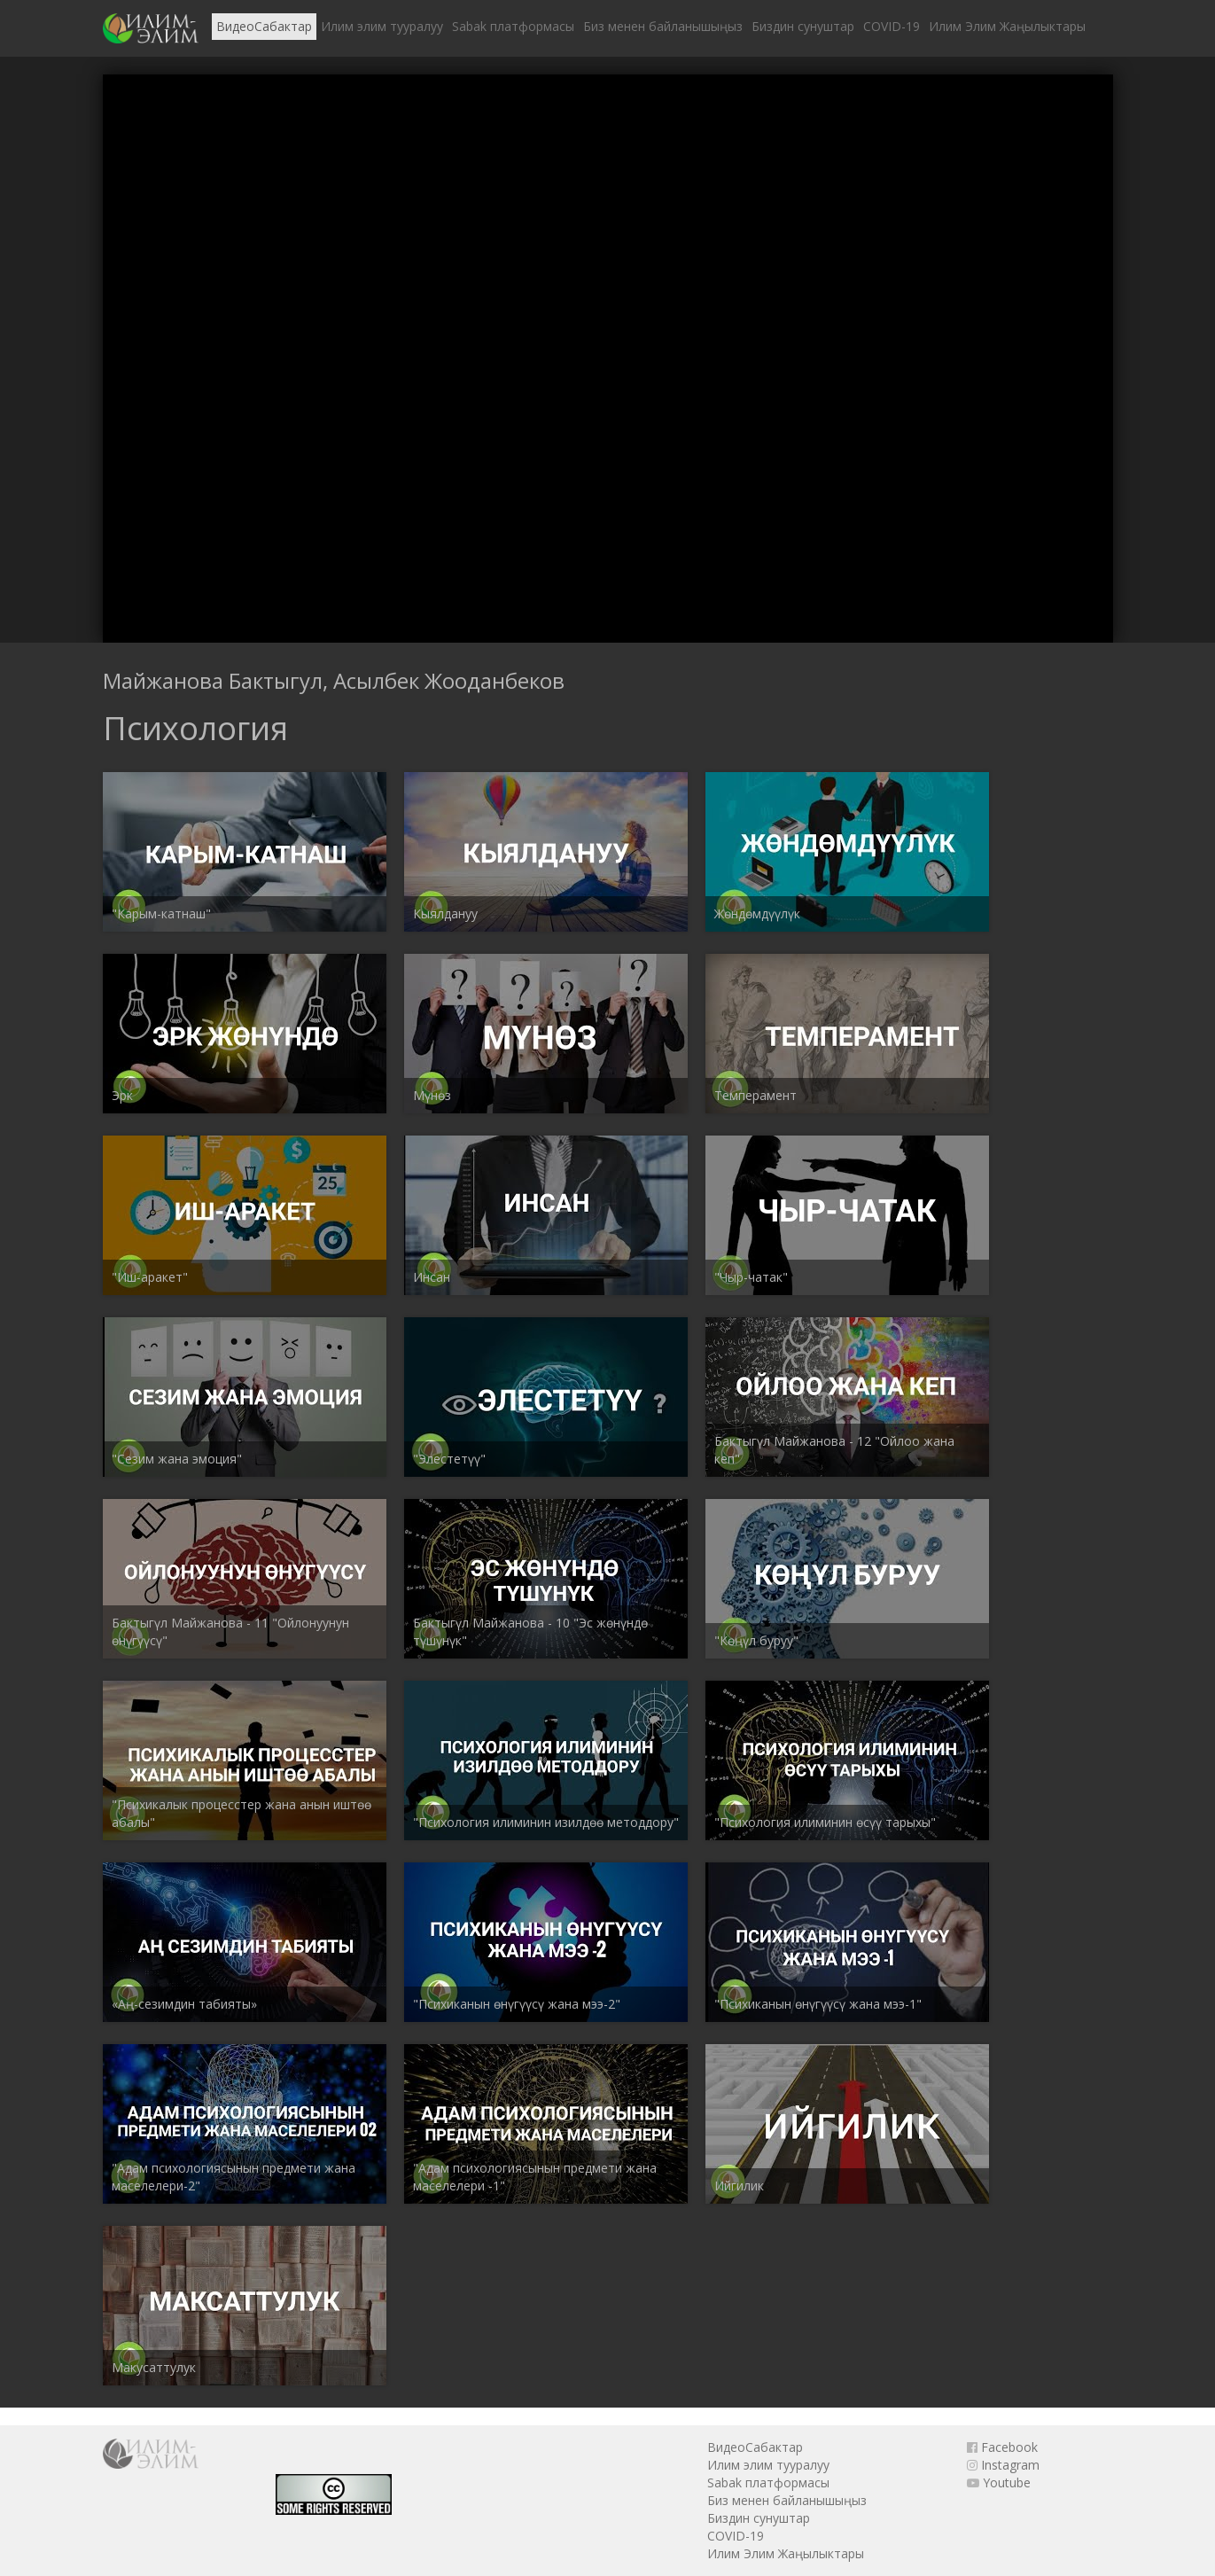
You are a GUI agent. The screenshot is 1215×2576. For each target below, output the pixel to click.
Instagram (1003, 2464)
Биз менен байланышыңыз (663, 26)
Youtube (999, 2482)
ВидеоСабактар (264, 26)
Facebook (1002, 2447)
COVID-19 (891, 26)
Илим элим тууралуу (382, 26)
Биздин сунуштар (803, 26)
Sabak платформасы (513, 26)
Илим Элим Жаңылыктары (1007, 26)
